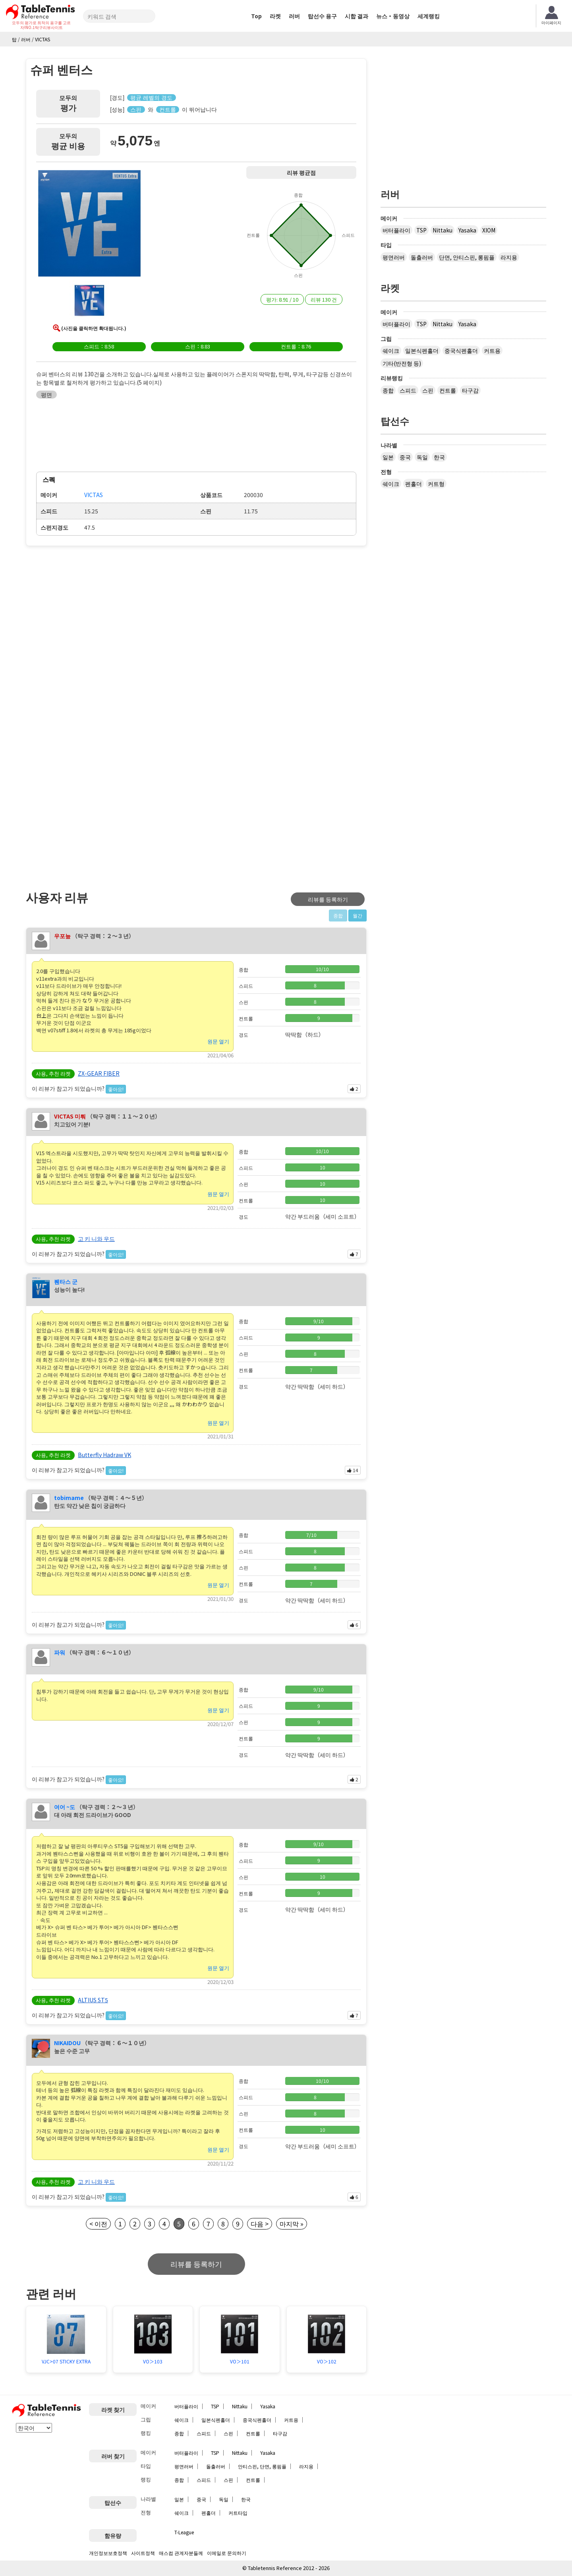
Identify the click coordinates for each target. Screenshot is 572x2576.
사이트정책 (143, 2552)
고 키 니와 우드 (96, 1239)
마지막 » (291, 2223)
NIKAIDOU (67, 2043)
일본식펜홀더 (422, 350)
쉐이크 (391, 350)
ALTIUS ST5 (93, 2000)
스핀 (427, 390)
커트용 (492, 350)
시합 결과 (356, 16)
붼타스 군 (65, 1281)
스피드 (408, 390)
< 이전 (98, 2223)
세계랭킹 (428, 16)
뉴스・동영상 (393, 16)
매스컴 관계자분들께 (181, 2552)
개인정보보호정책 (108, 2552)
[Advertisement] (92, 611)
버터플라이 (396, 230)
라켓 (275, 16)
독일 (422, 457)
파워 (59, 1652)
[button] (89, 224)
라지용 (508, 257)
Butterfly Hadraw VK (104, 1455)
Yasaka (467, 230)
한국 (439, 457)
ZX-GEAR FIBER (99, 1073)
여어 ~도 (64, 1807)
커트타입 (237, 2512)
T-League (184, 2532)
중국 (405, 457)
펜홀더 (413, 484)
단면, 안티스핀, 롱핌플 (467, 257)
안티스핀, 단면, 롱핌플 (262, 2466)
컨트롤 (447, 390)
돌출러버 (422, 257)
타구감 (470, 390)
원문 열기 (218, 1041)
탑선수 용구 (322, 16)
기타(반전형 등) (402, 363)
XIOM (488, 230)
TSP (421, 230)
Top (256, 16)
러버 (294, 16)
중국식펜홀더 (461, 350)
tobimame (69, 1498)
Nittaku (442, 230)
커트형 (436, 484)
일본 (388, 457)
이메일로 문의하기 (226, 2552)
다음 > (260, 2223)
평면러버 (394, 257)
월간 (357, 915)
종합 (388, 390)
